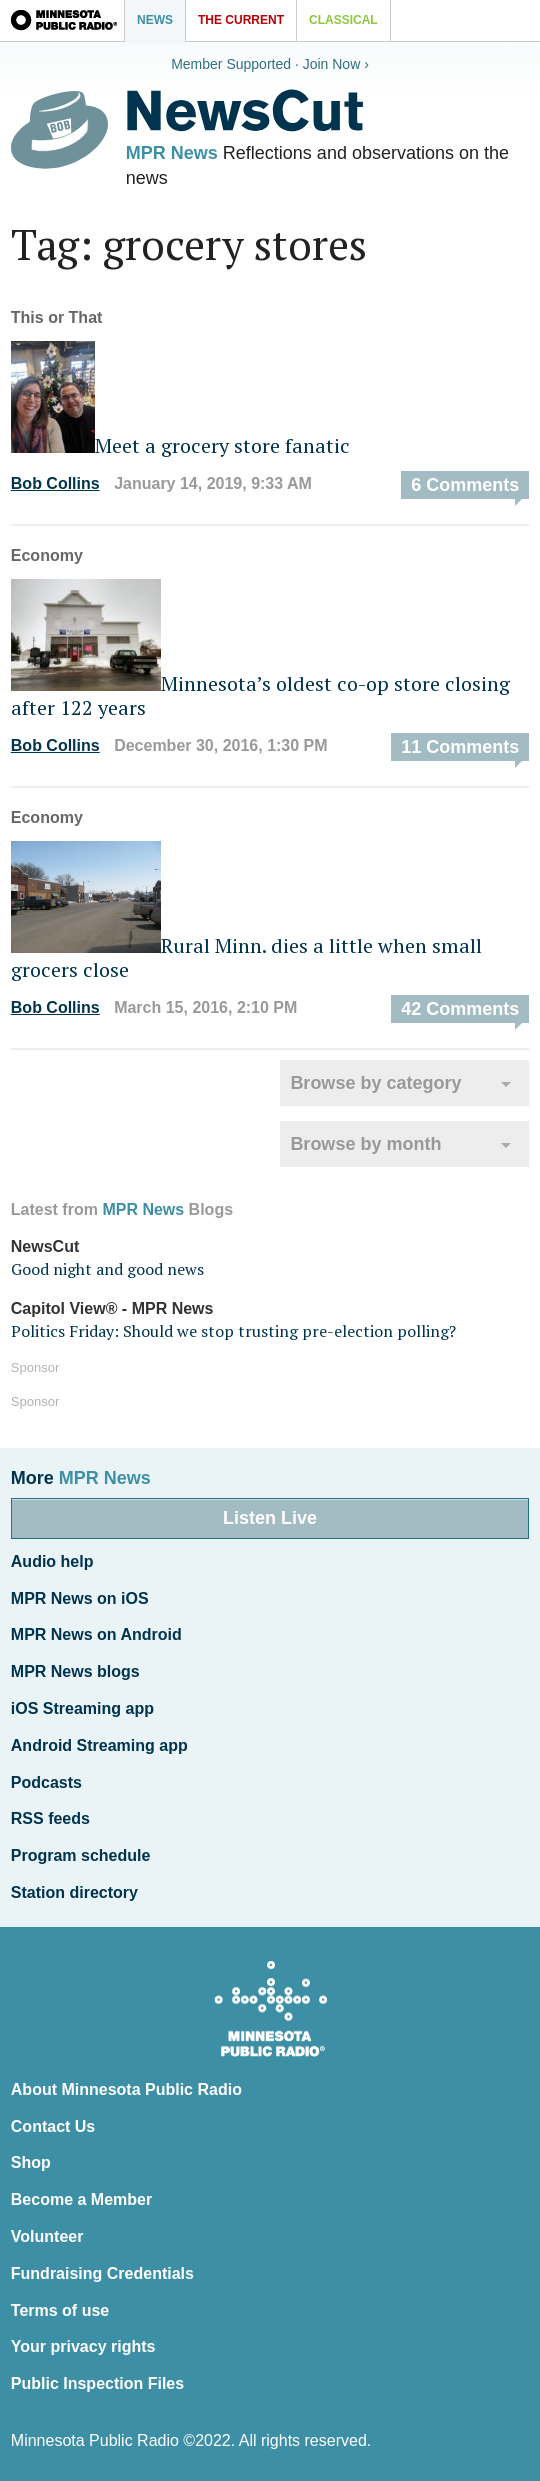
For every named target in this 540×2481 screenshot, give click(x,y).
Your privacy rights (83, 2346)
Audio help (52, 1561)
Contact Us (53, 2126)
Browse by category (375, 1083)
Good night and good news (107, 1269)
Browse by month (365, 1144)
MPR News (172, 153)
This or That (57, 317)
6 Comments (465, 485)
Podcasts (46, 1782)
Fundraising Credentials (102, 2273)
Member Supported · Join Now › (270, 64)
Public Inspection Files (97, 2383)
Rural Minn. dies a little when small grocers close (246, 957)
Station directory (74, 1892)
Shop (31, 2162)
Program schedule (81, 1855)
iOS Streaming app (82, 1708)
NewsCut (45, 1246)
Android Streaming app (99, 1745)
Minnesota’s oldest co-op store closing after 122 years (260, 695)
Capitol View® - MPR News (112, 1308)
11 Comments (460, 747)
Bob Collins (55, 483)
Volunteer (47, 2236)
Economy (47, 555)
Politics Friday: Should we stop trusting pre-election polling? (233, 1331)
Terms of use (60, 2310)
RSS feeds (50, 1818)
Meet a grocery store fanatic (180, 445)
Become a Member (81, 2199)
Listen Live (270, 1518)
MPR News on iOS (80, 1598)
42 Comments (460, 1009)
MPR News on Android (96, 1634)
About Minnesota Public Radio (126, 2089)
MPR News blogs (75, 1671)
